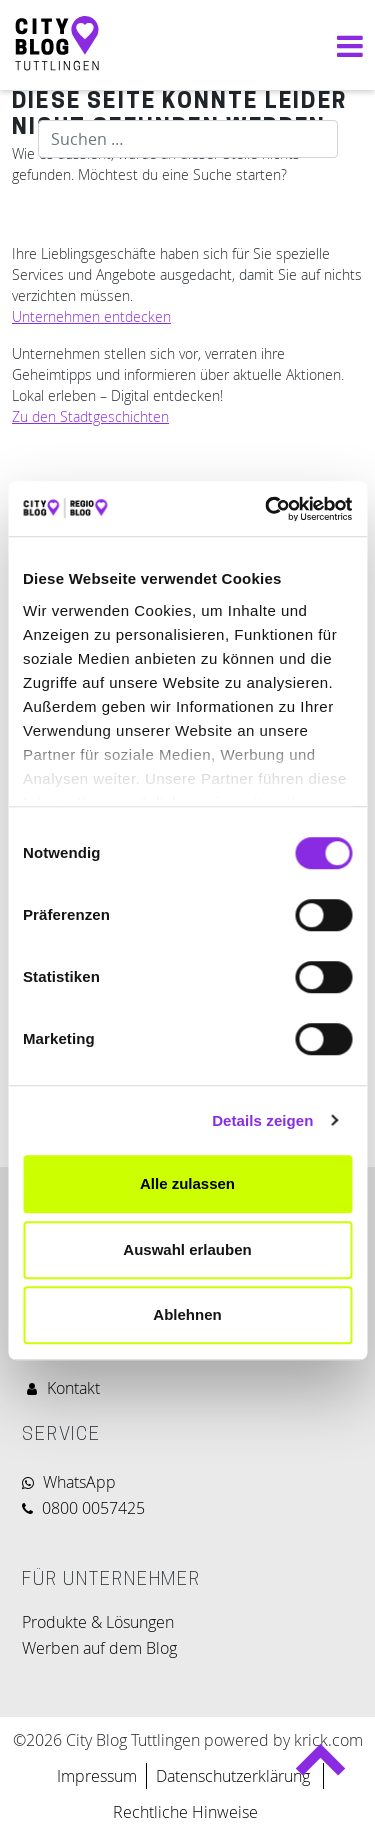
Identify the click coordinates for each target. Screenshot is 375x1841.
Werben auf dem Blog (99, 1648)
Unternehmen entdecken (91, 316)
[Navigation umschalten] (345, 45)
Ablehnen (187, 1314)
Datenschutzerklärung (235, 1776)
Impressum (97, 1776)
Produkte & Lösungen (98, 1622)
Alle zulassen (187, 1183)
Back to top (319, 1768)
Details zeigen (262, 1120)
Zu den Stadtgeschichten (90, 416)
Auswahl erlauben (187, 1249)
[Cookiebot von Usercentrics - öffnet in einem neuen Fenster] (267, 509)
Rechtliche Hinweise (185, 1812)
